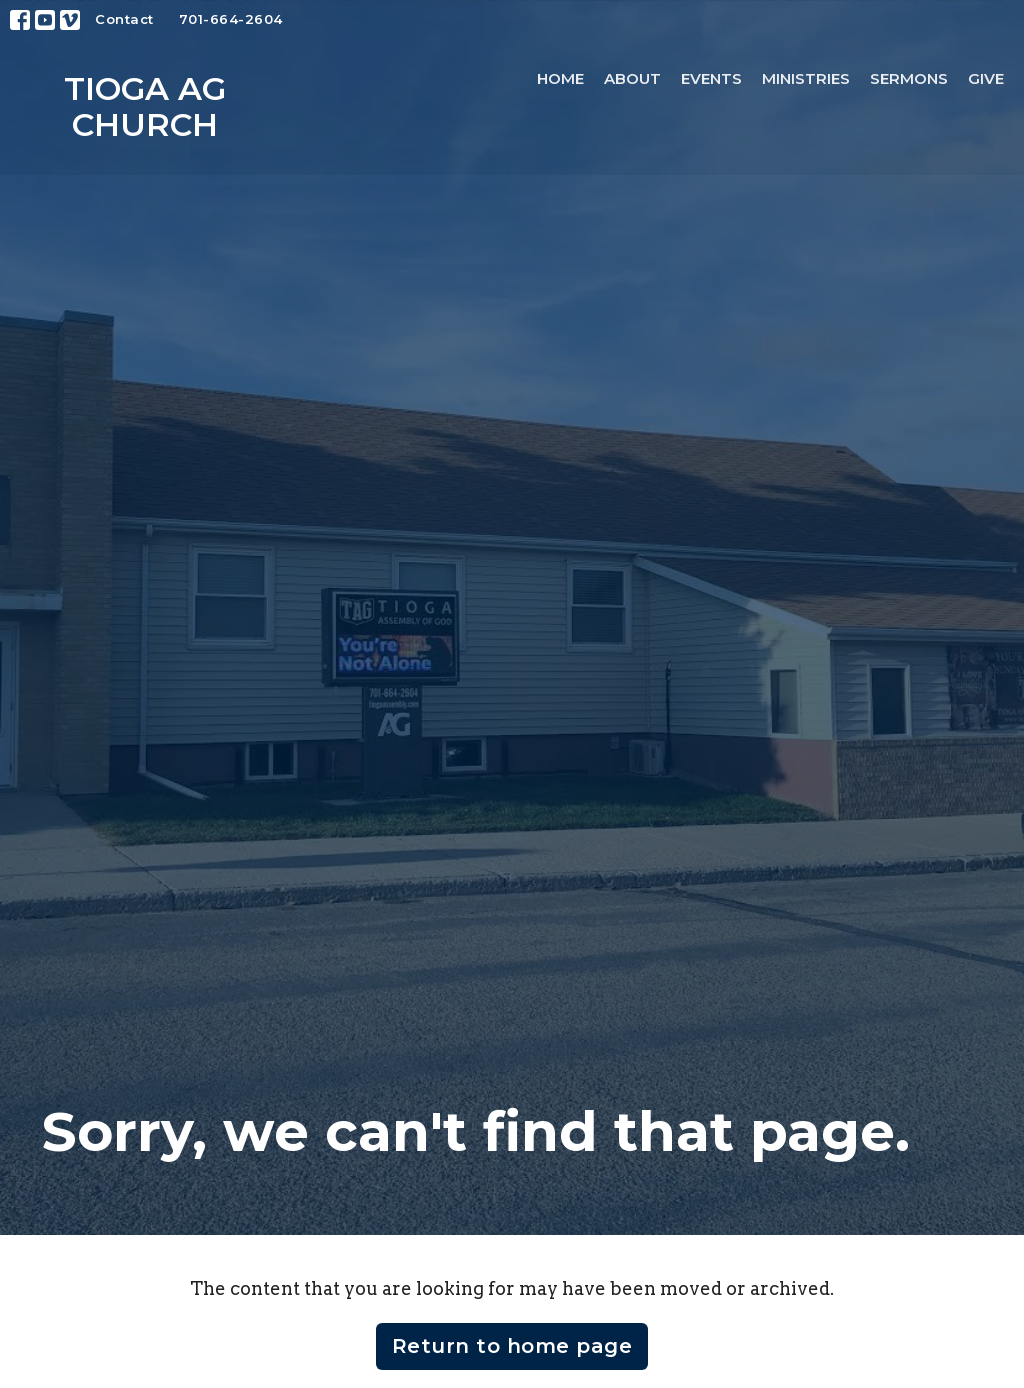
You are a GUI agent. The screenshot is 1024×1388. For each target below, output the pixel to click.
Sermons (909, 78)
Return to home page (512, 1346)
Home (560, 78)
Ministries (806, 78)
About (632, 78)
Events (711, 78)
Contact (124, 19)
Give (986, 78)
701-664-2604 (231, 19)
